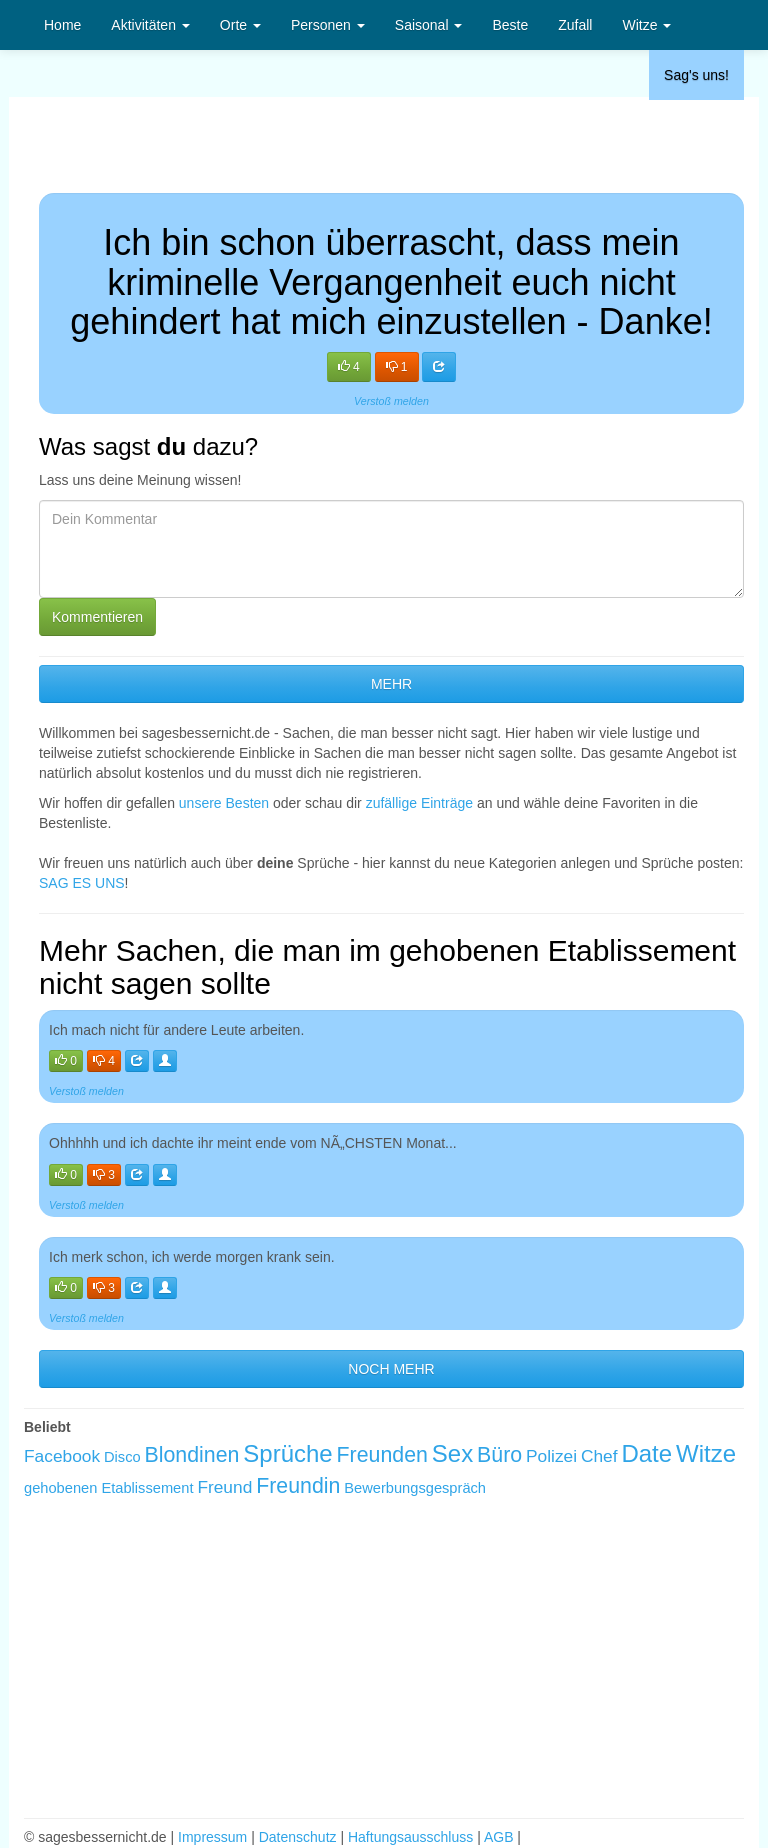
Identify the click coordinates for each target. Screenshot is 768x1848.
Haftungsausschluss (410, 1837)
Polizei (551, 1456)
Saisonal (429, 25)
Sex (452, 1453)
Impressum (212, 1837)
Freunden (382, 1455)
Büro (499, 1455)
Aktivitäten (150, 25)
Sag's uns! (696, 75)
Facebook (62, 1456)
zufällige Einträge (419, 803)
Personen (328, 25)
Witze (646, 25)
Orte (240, 25)
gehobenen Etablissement (108, 1488)
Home (62, 25)
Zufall (575, 25)
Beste (510, 25)
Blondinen (192, 1455)
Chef (599, 1456)
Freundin (298, 1486)
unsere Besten (224, 803)
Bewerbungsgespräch (415, 1488)
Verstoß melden (391, 401)
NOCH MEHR (391, 1369)
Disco (122, 1457)
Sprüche (287, 1453)
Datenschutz (298, 1837)
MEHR (391, 684)
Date (646, 1453)
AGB (499, 1837)
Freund (224, 1487)
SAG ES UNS (82, 883)
